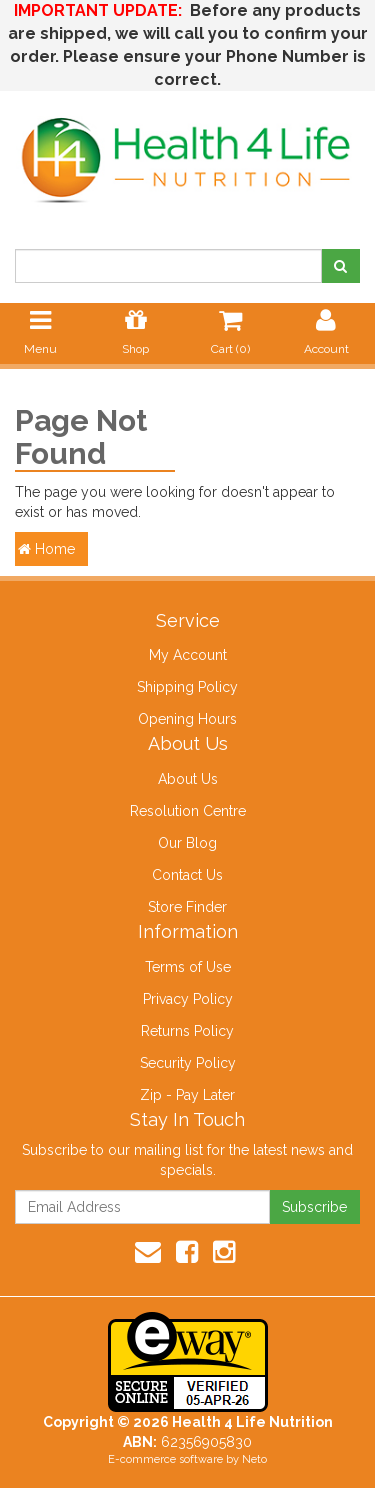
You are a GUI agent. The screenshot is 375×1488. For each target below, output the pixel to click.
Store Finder (187, 907)
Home (46, 549)
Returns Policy (187, 1031)
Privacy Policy (188, 999)
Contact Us (187, 875)
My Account (188, 655)
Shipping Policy (187, 687)
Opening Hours (187, 719)
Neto (254, 1459)
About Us (188, 779)
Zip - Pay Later (187, 1095)
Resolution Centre (188, 811)
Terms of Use (188, 967)
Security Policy (188, 1063)
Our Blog (187, 843)
